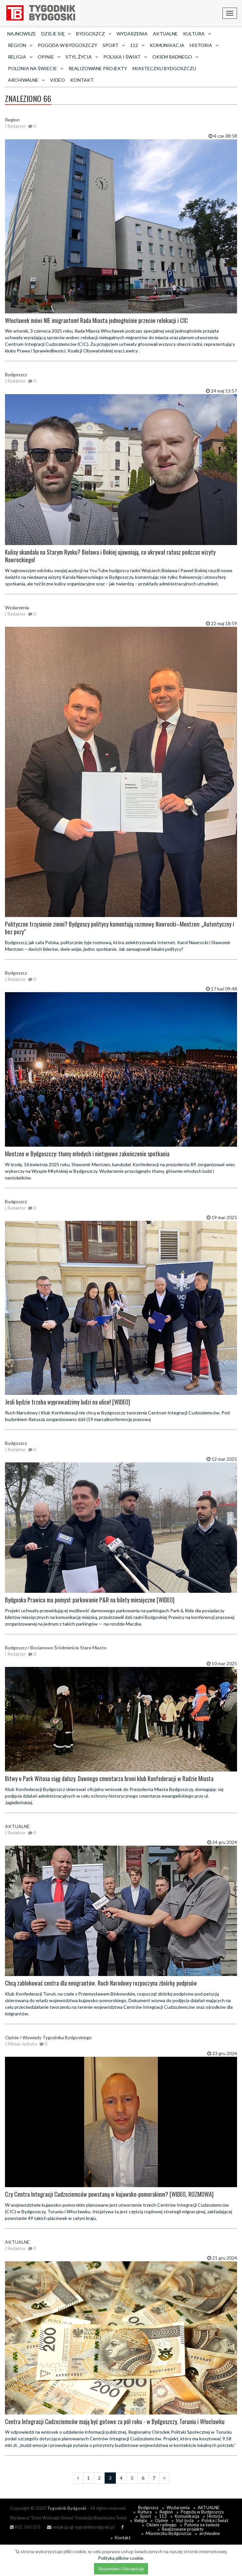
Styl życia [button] (82, 57)
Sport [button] (114, 45)
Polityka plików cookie (120, 2558)
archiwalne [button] (26, 80)
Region (166, 2511)
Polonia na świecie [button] (35, 68)
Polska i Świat (215, 2520)
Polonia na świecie (201, 2524)
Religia (140, 2520)
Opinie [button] (49, 57)
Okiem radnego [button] (175, 57)
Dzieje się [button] (56, 33)
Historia (214, 2516)
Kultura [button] (197, 33)
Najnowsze (21, 33)
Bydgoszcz (148, 2507)
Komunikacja (167, 45)
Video (57, 80)
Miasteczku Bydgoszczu (164, 68)
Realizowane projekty (98, 68)
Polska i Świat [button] (125, 57)
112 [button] (137, 45)
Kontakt (82, 80)
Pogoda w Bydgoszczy (67, 45)
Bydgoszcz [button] (93, 33)
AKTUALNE (165, 33)
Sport (145, 2516)
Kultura (145, 2511)
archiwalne (209, 2533)
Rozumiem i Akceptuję (121, 2568)
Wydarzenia (132, 33)
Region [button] (20, 45)
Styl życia (185, 2520)
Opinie (161, 2520)
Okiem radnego (161, 2524)
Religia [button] (20, 57)
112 (163, 2516)
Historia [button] (204, 45)
